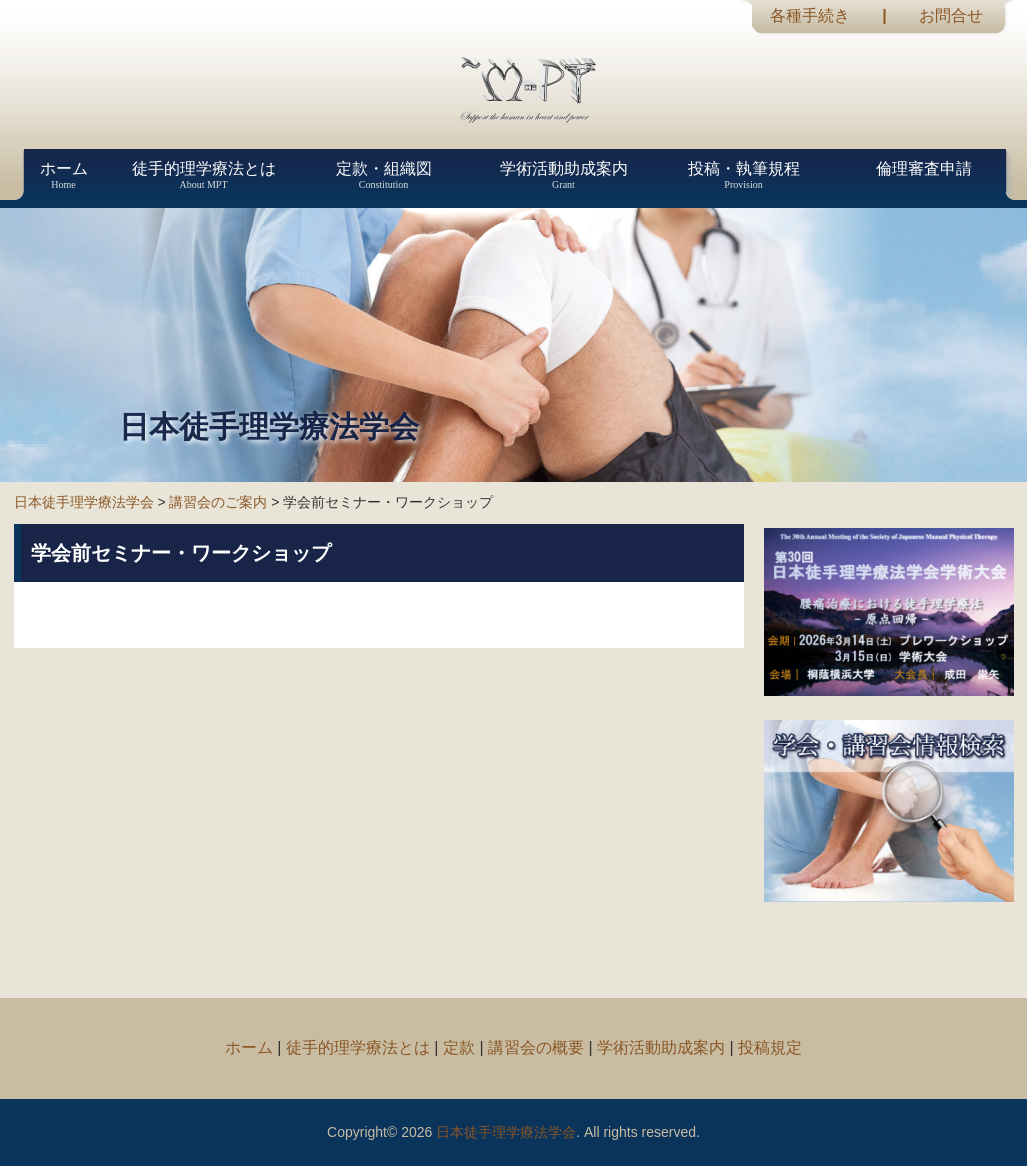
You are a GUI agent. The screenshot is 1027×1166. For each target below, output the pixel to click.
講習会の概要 (536, 1047)
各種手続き (810, 15)
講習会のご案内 (218, 502)
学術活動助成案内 (661, 1047)
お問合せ (951, 15)
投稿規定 (770, 1047)
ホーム (249, 1047)
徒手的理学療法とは (358, 1047)
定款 (459, 1047)
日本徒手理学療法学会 (84, 502)
